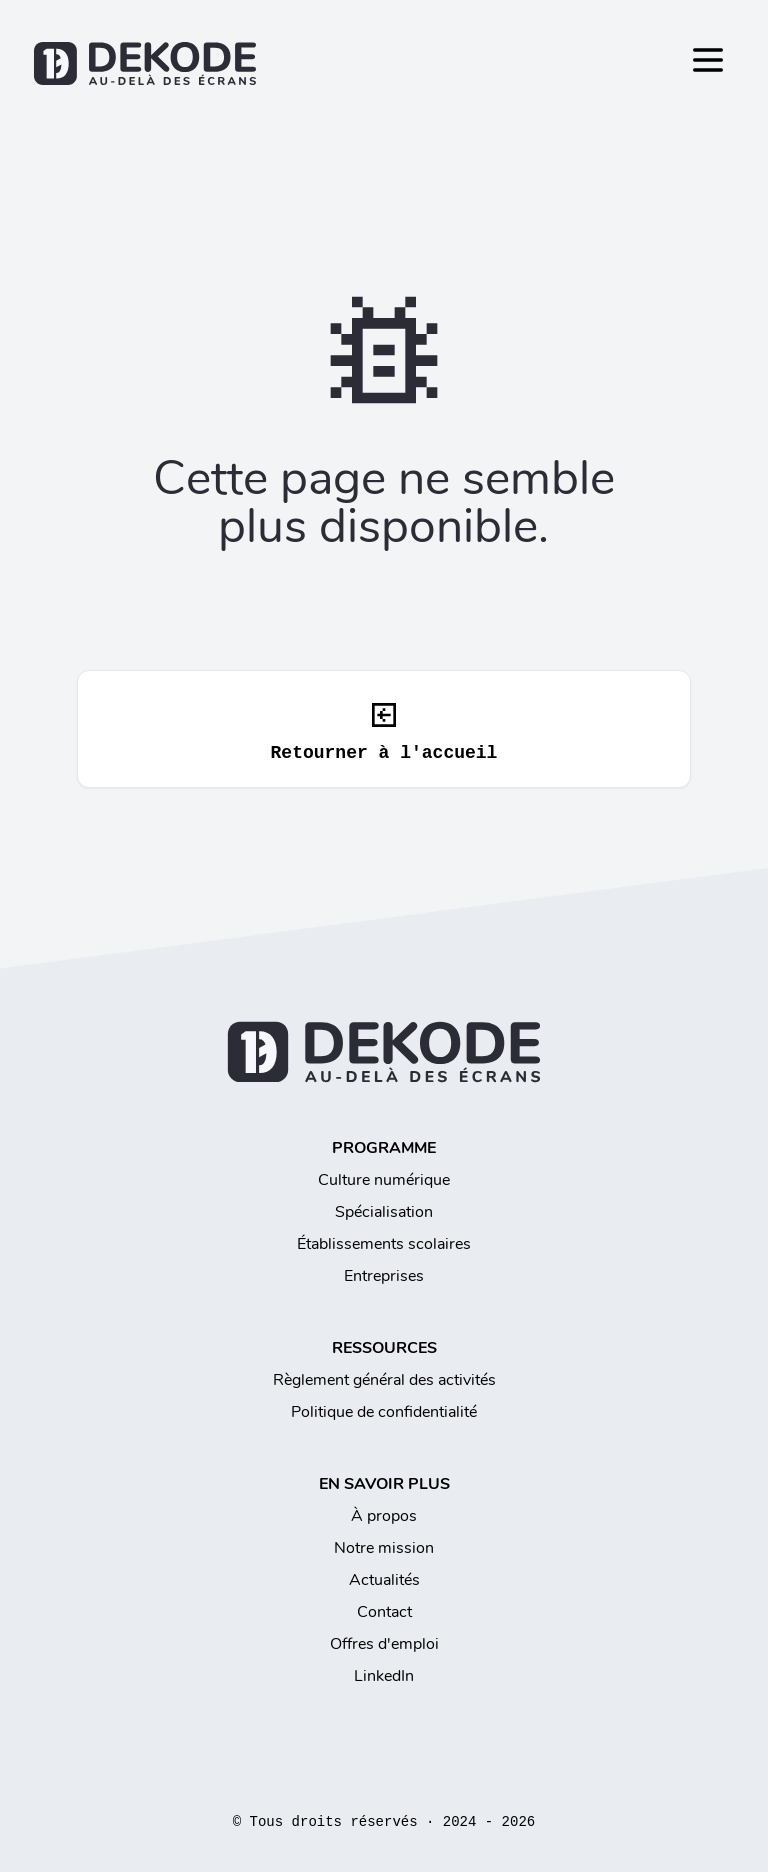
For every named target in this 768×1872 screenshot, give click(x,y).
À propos (384, 1516)
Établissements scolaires (384, 1244)
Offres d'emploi (384, 1644)
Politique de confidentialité (384, 1412)
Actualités (384, 1580)
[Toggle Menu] (708, 60)
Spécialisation (384, 1212)
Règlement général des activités (384, 1380)
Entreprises (384, 1276)
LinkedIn (384, 1676)
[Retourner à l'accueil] (384, 63)
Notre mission (384, 1548)
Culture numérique (384, 1180)
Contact (384, 1612)
